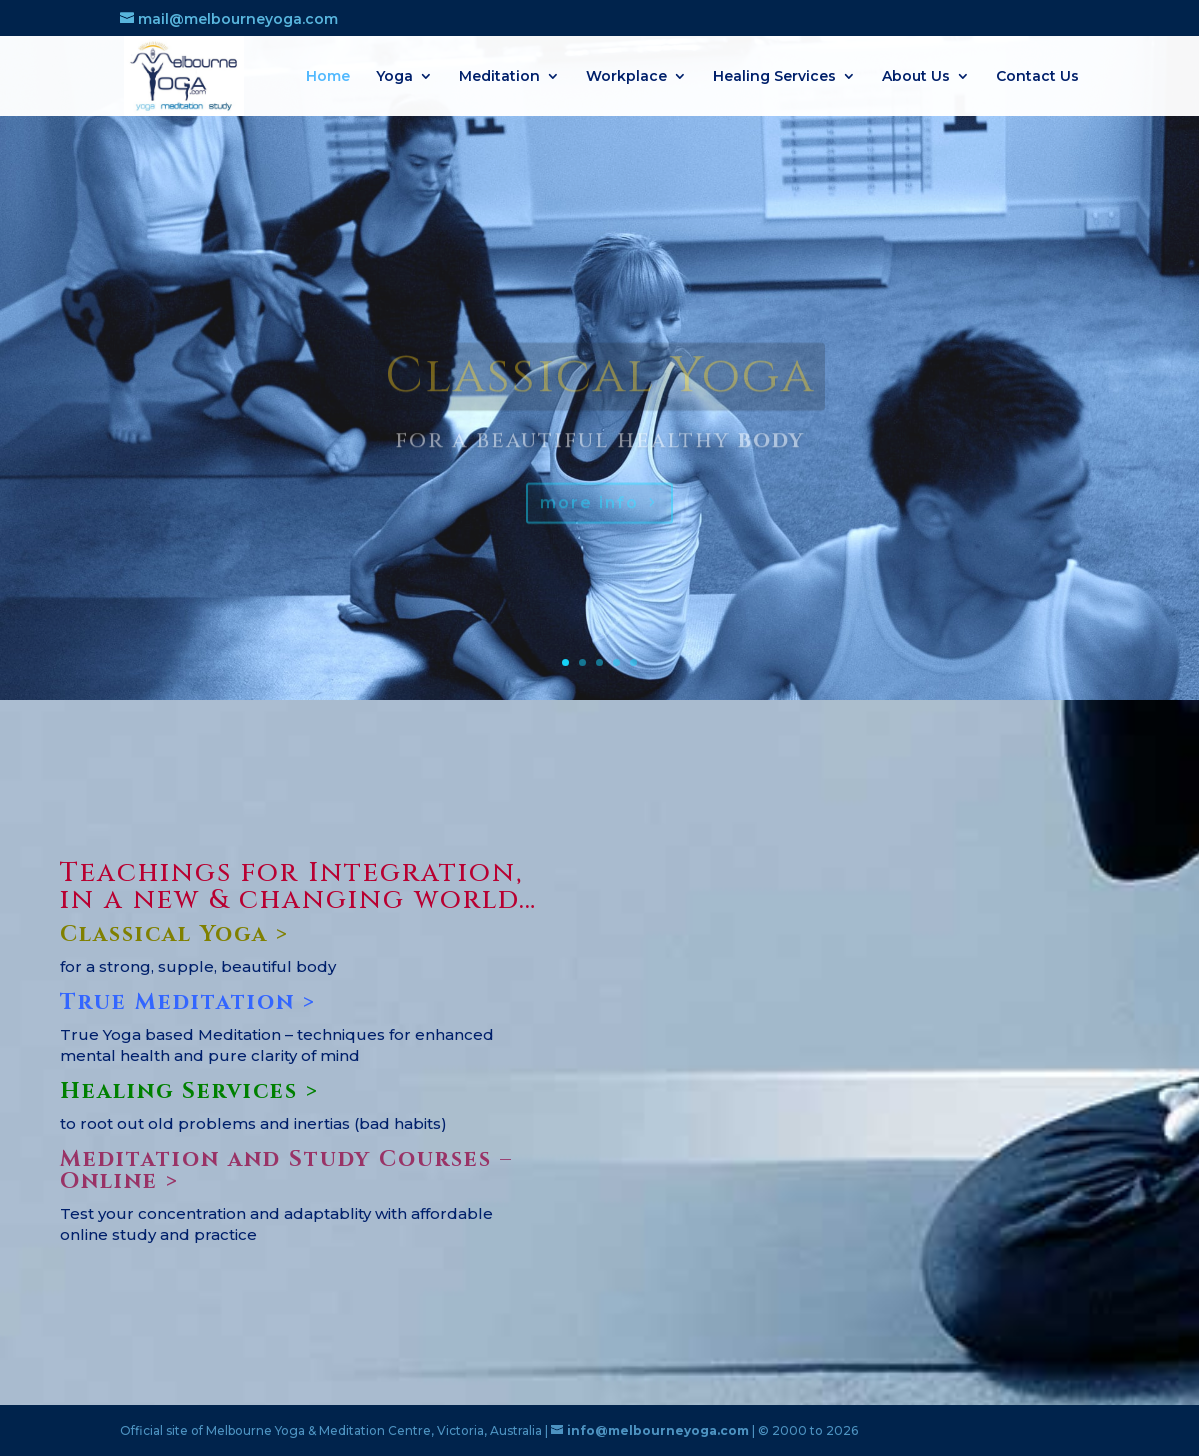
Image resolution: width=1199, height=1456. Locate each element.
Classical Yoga (600, 397)
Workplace (626, 77)
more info (589, 522)
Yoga (394, 77)
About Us (916, 77)
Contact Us (1037, 77)
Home (328, 77)
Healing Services (774, 77)
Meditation (499, 77)
